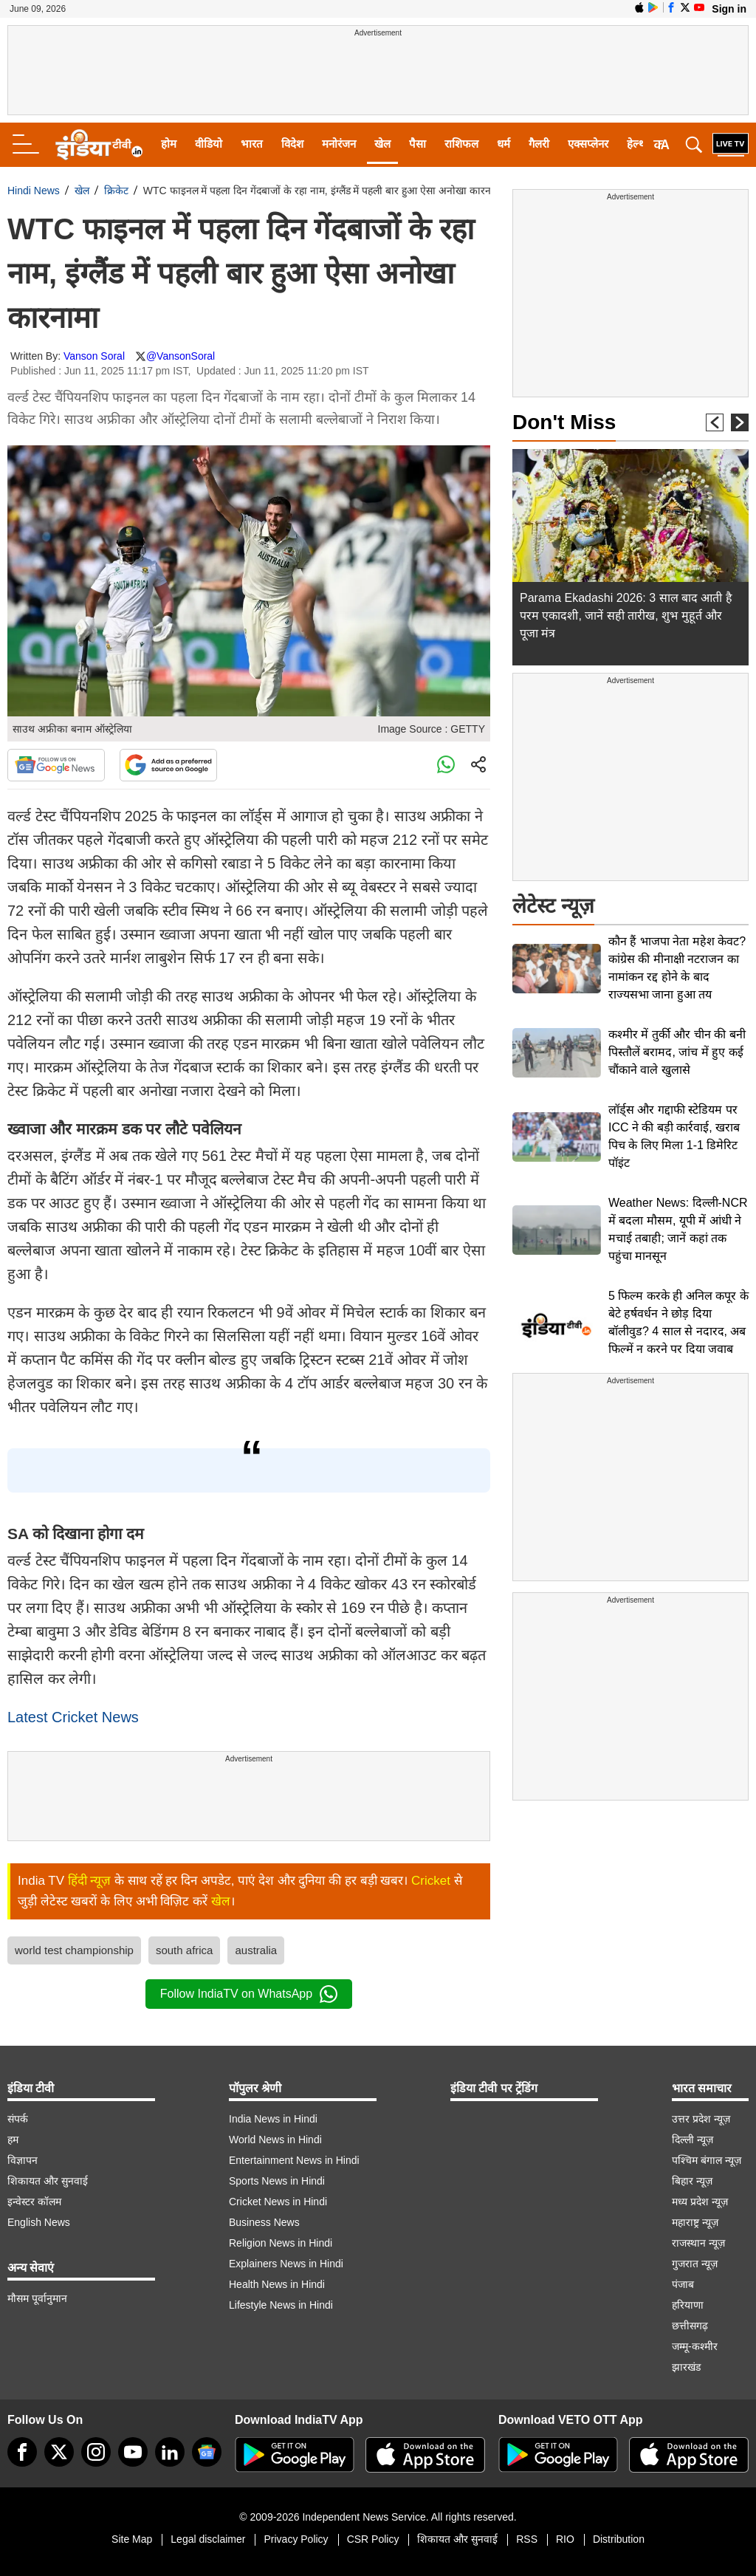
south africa (184, 1950)
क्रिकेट (116, 190)
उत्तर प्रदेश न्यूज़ (701, 2119)
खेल (382, 143)
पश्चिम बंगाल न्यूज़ (706, 2160)
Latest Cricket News (73, 1717)
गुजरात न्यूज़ (695, 2264)
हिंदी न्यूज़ (89, 1881)
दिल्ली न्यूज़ (692, 2139)
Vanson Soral (94, 356)
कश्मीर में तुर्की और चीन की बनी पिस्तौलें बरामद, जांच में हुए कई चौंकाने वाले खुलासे (677, 1052)
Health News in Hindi (277, 2284)
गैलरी (539, 143)
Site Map (131, 2539)
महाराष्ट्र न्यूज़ (695, 2222)
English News (38, 2222)
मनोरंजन (339, 143)
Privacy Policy (296, 2539)
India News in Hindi (273, 2119)
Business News (264, 2222)
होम (168, 143)
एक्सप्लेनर (588, 143)
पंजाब (683, 2284)
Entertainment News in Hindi (294, 2160)
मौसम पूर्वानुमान (37, 2298)
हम (12, 2139)
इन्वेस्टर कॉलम (34, 2201)
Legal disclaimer (208, 2539)
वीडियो (208, 143)
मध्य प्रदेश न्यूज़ (700, 2201)
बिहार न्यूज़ (692, 2181)
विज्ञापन (22, 2160)
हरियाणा (688, 2305)
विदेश (292, 143)
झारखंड (686, 2367)
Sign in (729, 9)
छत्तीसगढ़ (690, 2326)
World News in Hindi (275, 2139)
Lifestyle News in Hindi (281, 2305)
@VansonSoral (180, 356)
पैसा (417, 143)
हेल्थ (636, 143)
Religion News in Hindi (280, 2243)
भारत (252, 143)
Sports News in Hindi (277, 2181)
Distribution (619, 2539)
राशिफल (461, 143)
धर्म (503, 143)
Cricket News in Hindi (278, 2201)
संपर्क (17, 2119)
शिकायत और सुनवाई (47, 2181)
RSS (526, 2539)
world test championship (74, 1950)
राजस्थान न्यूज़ (698, 2243)
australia (256, 1950)
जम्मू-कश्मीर (695, 2346)
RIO (565, 2539)
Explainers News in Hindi (286, 2264)
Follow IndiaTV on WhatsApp (248, 1994)
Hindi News (33, 190)
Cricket (430, 1881)
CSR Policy (373, 2539)
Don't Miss (564, 422)
